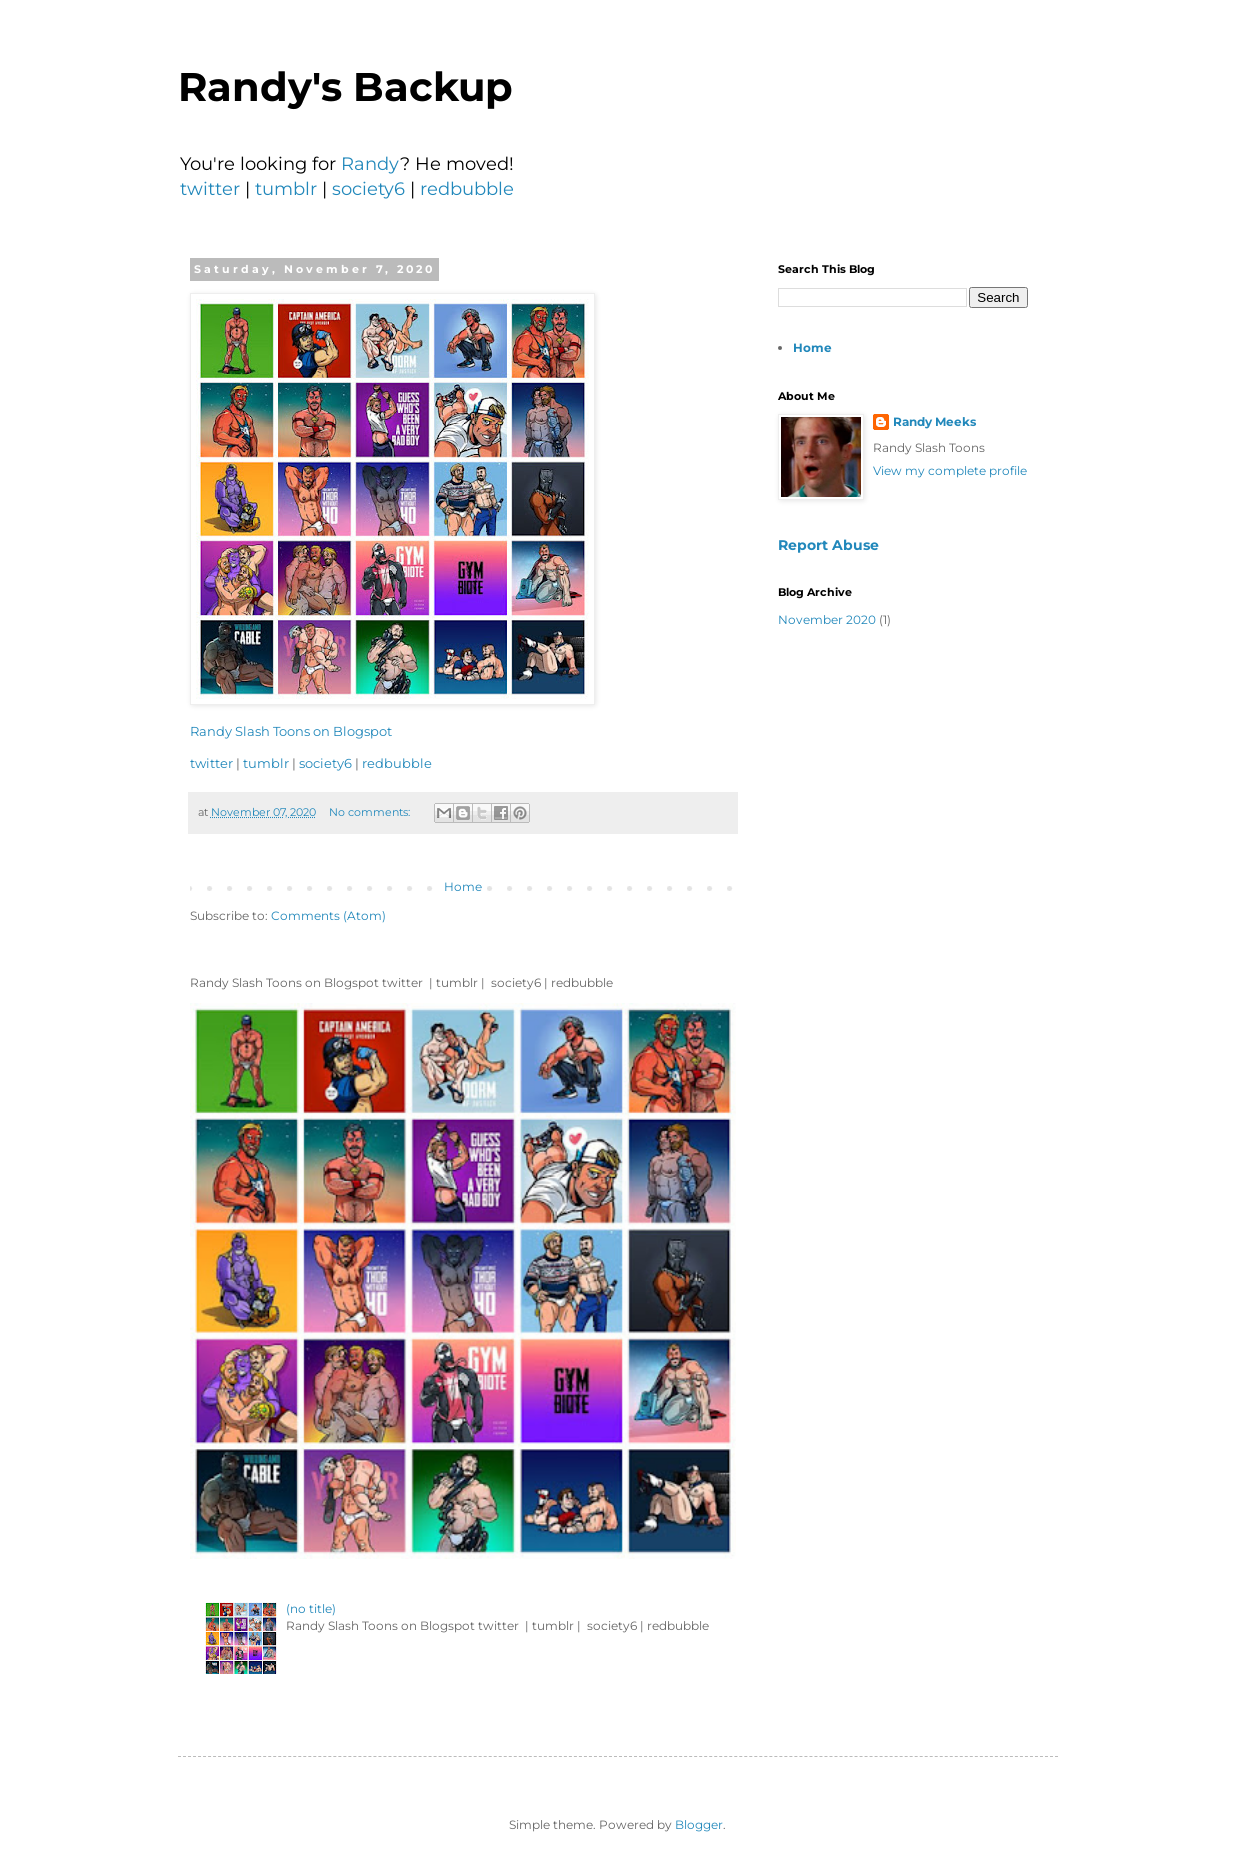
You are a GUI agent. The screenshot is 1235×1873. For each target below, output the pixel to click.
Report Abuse (828, 545)
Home (463, 886)
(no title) (311, 1608)
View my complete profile (950, 470)
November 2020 (827, 619)
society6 (368, 189)
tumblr (286, 189)
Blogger (699, 1824)
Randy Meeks (934, 421)
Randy (370, 164)
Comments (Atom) (328, 915)
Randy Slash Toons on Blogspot (291, 731)
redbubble (467, 189)
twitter (210, 189)
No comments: (371, 812)
